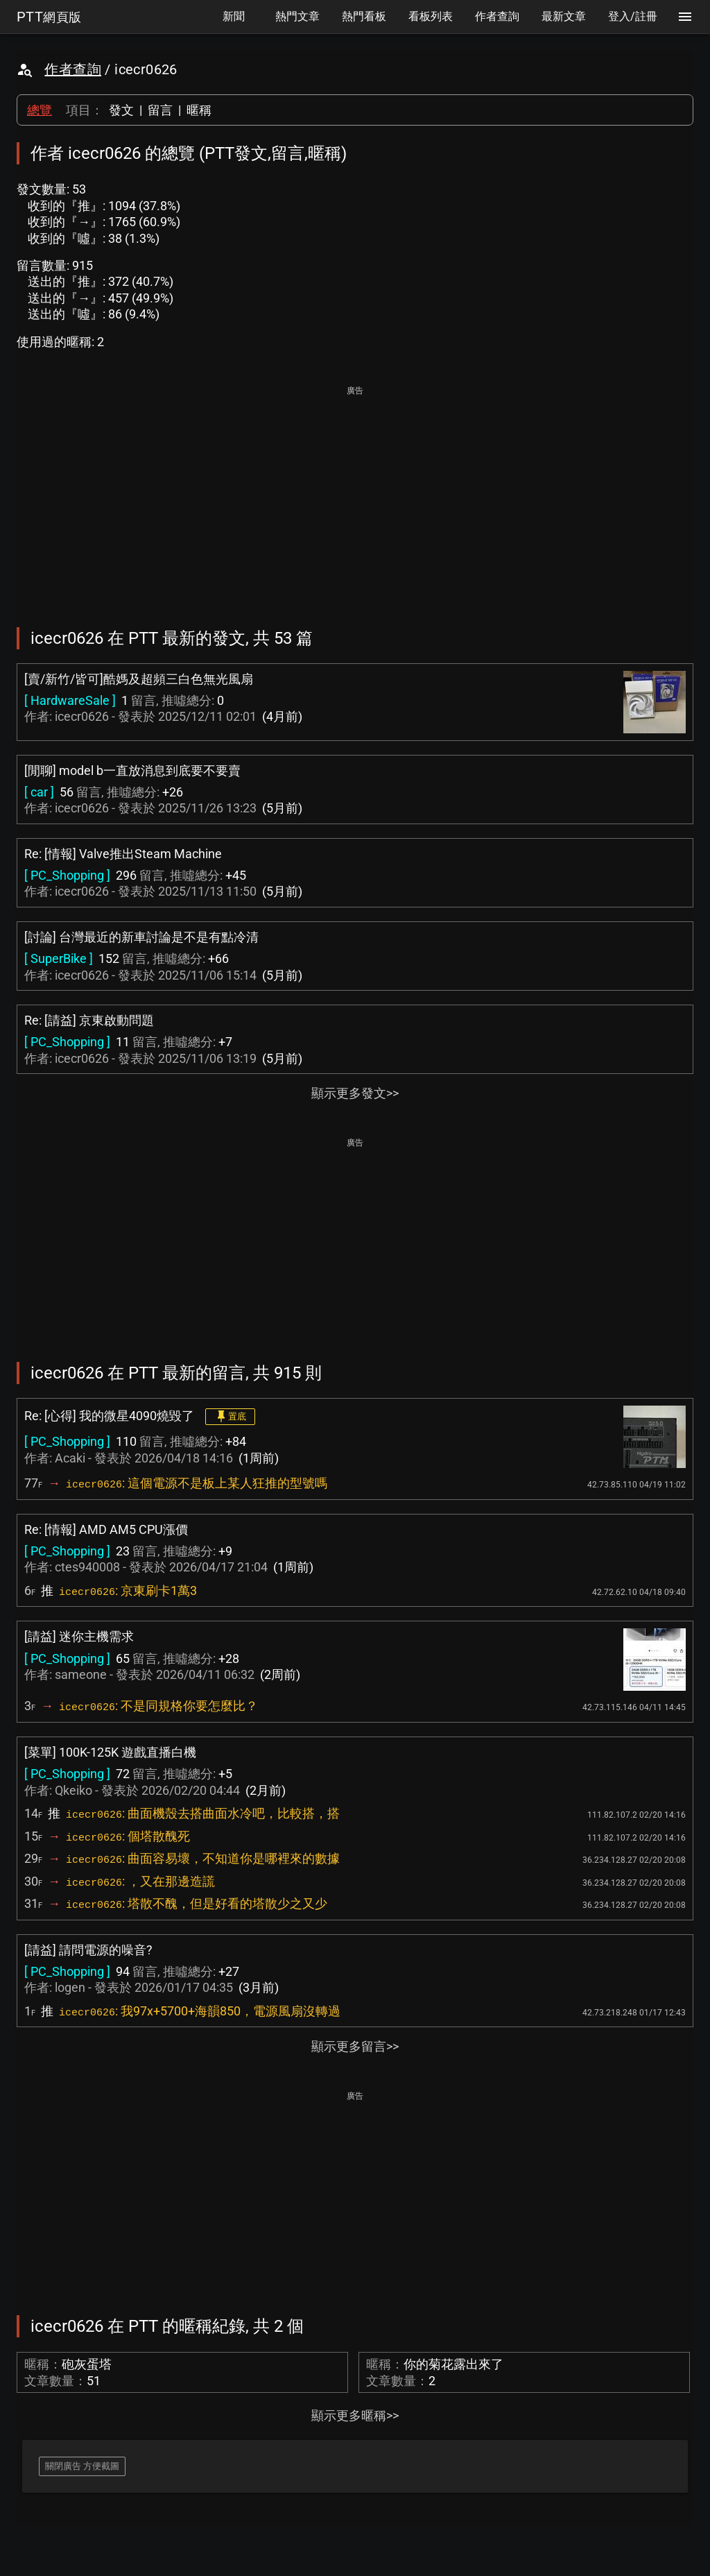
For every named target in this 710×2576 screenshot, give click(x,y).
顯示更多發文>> (355, 1093)
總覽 (39, 110)
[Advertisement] (355, 497)
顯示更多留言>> (355, 2046)
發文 (121, 110)
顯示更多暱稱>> (355, 2415)
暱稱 (199, 110)
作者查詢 (72, 69)
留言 (160, 110)
